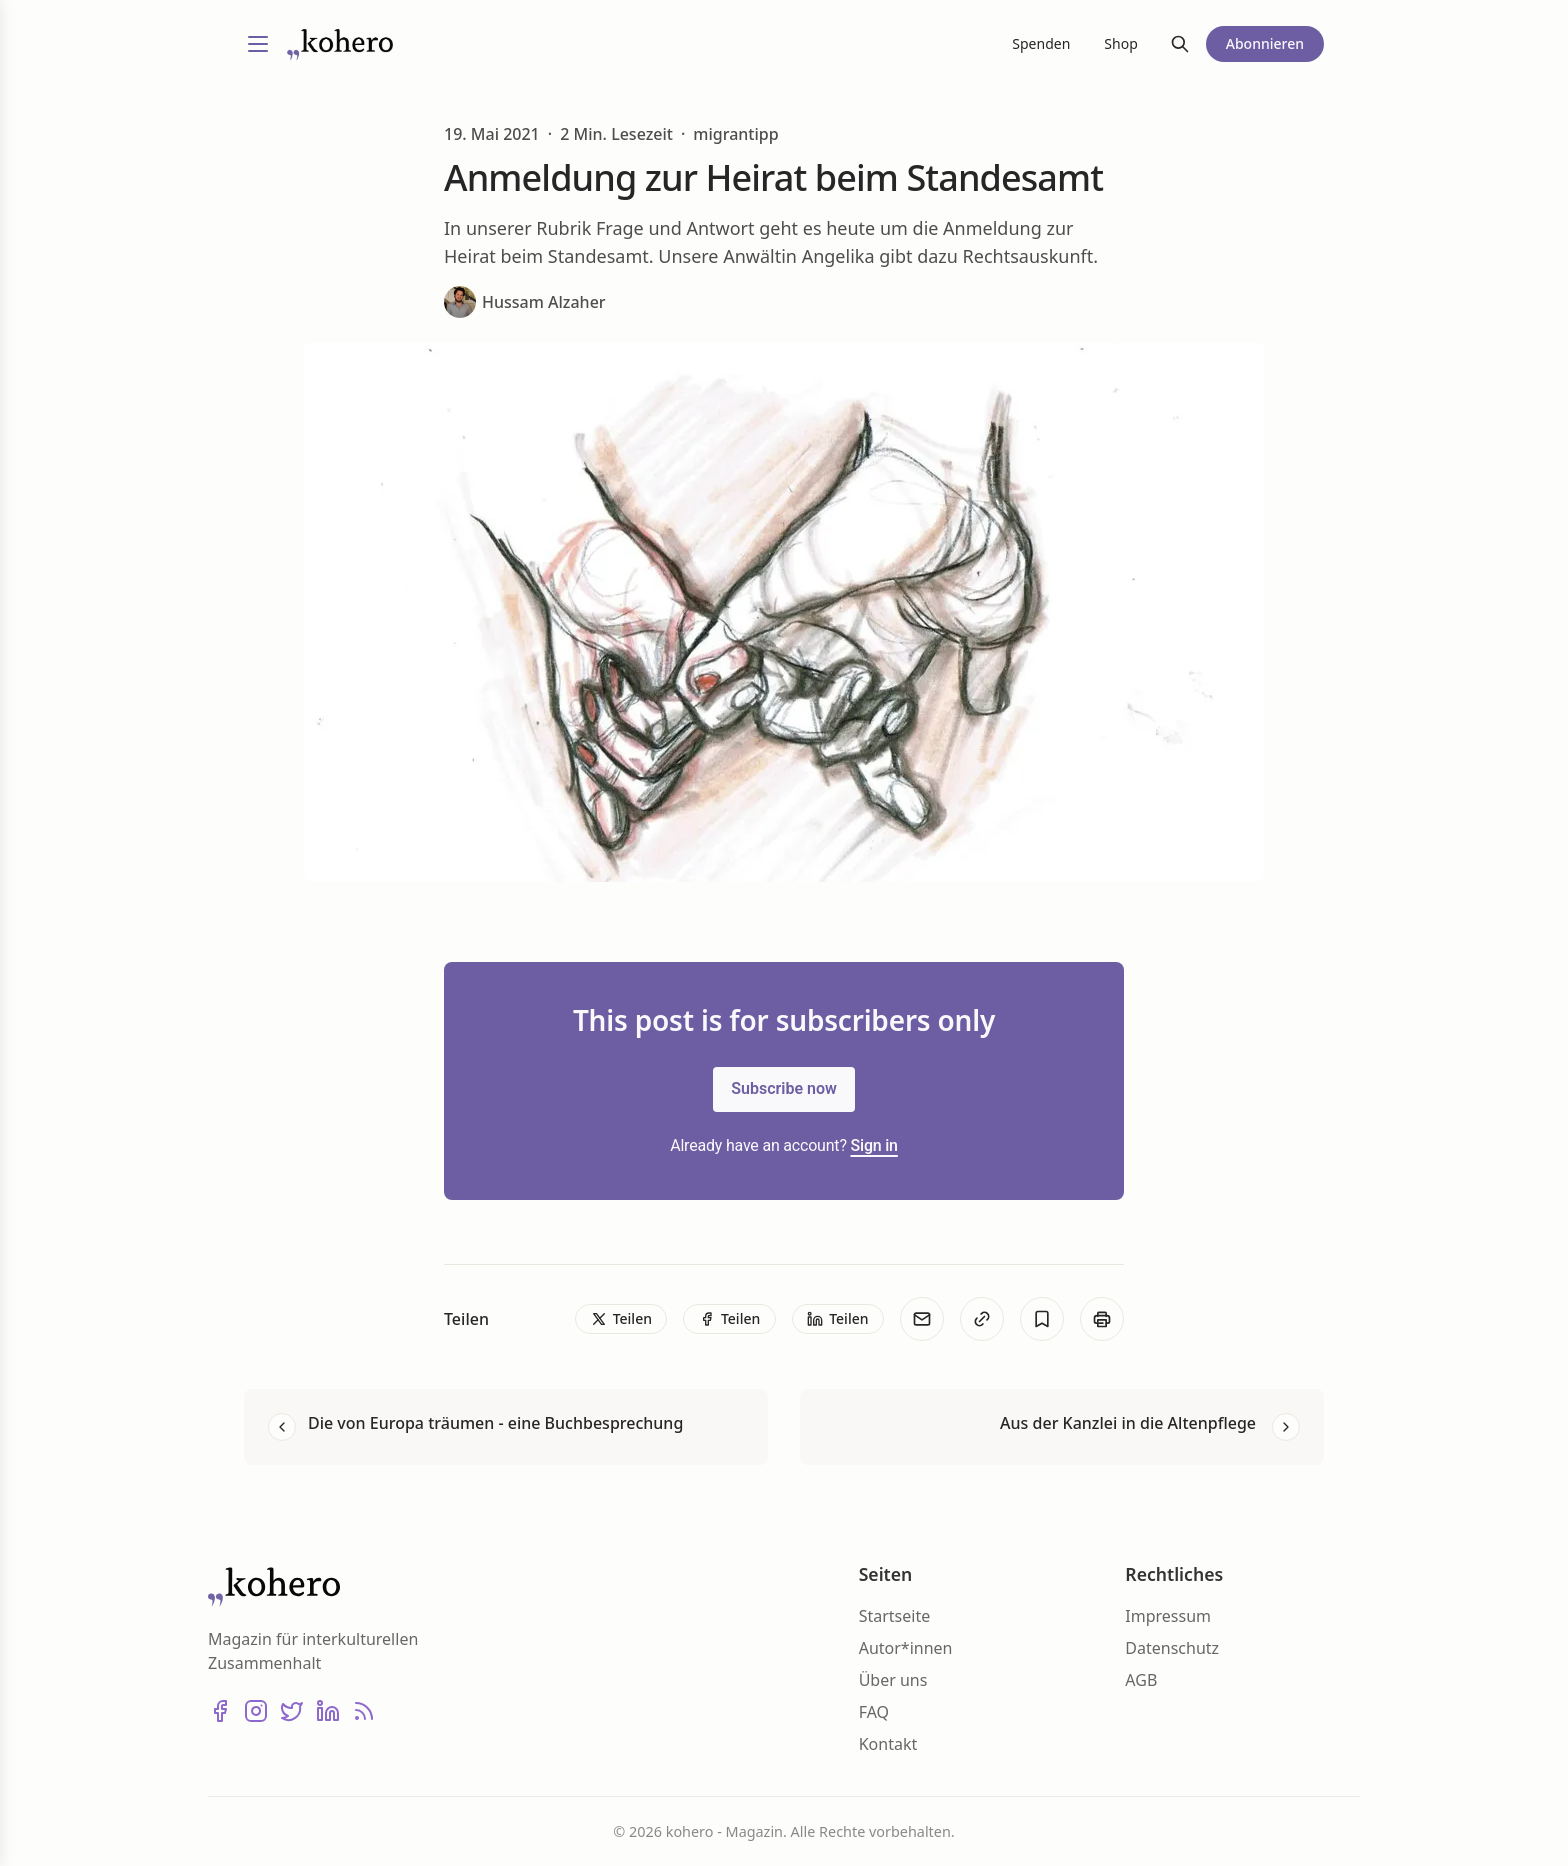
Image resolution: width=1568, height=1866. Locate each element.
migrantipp (735, 134)
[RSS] (364, 1711)
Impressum (1168, 1616)
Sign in (874, 1145)
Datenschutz (1172, 1648)
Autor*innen (906, 1648)
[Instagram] (256, 1711)
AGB (1141, 1680)
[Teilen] (621, 1319)
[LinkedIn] (328, 1711)
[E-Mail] (922, 1319)
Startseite (895, 1616)
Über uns (893, 1680)
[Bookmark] (1042, 1319)
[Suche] (1180, 44)
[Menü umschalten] (258, 44)
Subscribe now (784, 1088)
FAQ (874, 1712)
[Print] (1102, 1319)
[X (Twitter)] (292, 1711)
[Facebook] (220, 1711)
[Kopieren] (982, 1319)
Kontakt (888, 1744)
